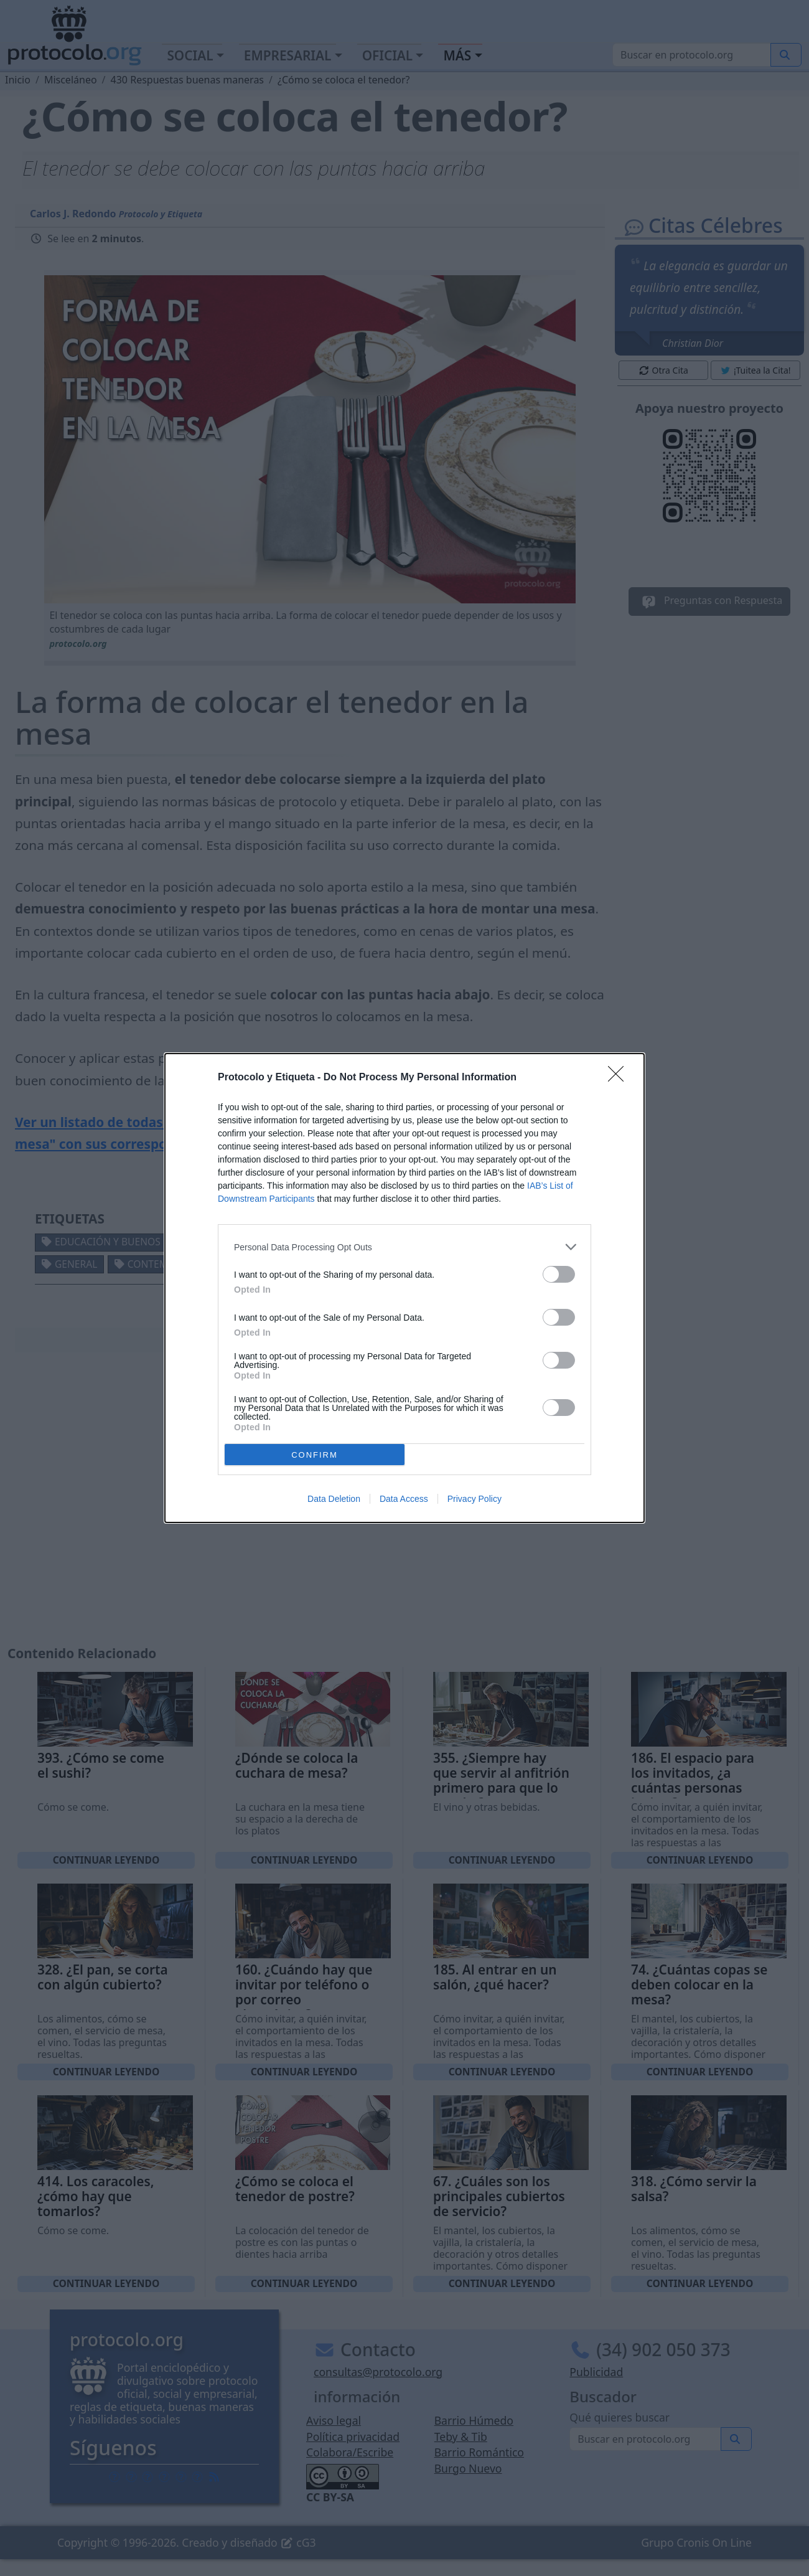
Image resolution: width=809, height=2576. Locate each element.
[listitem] (404, 1246)
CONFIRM (314, 1455)
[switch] (559, 1274)
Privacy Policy (474, 1499)
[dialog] (404, 1288)
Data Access (404, 1499)
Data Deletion (333, 1499)
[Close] (620, 1078)
